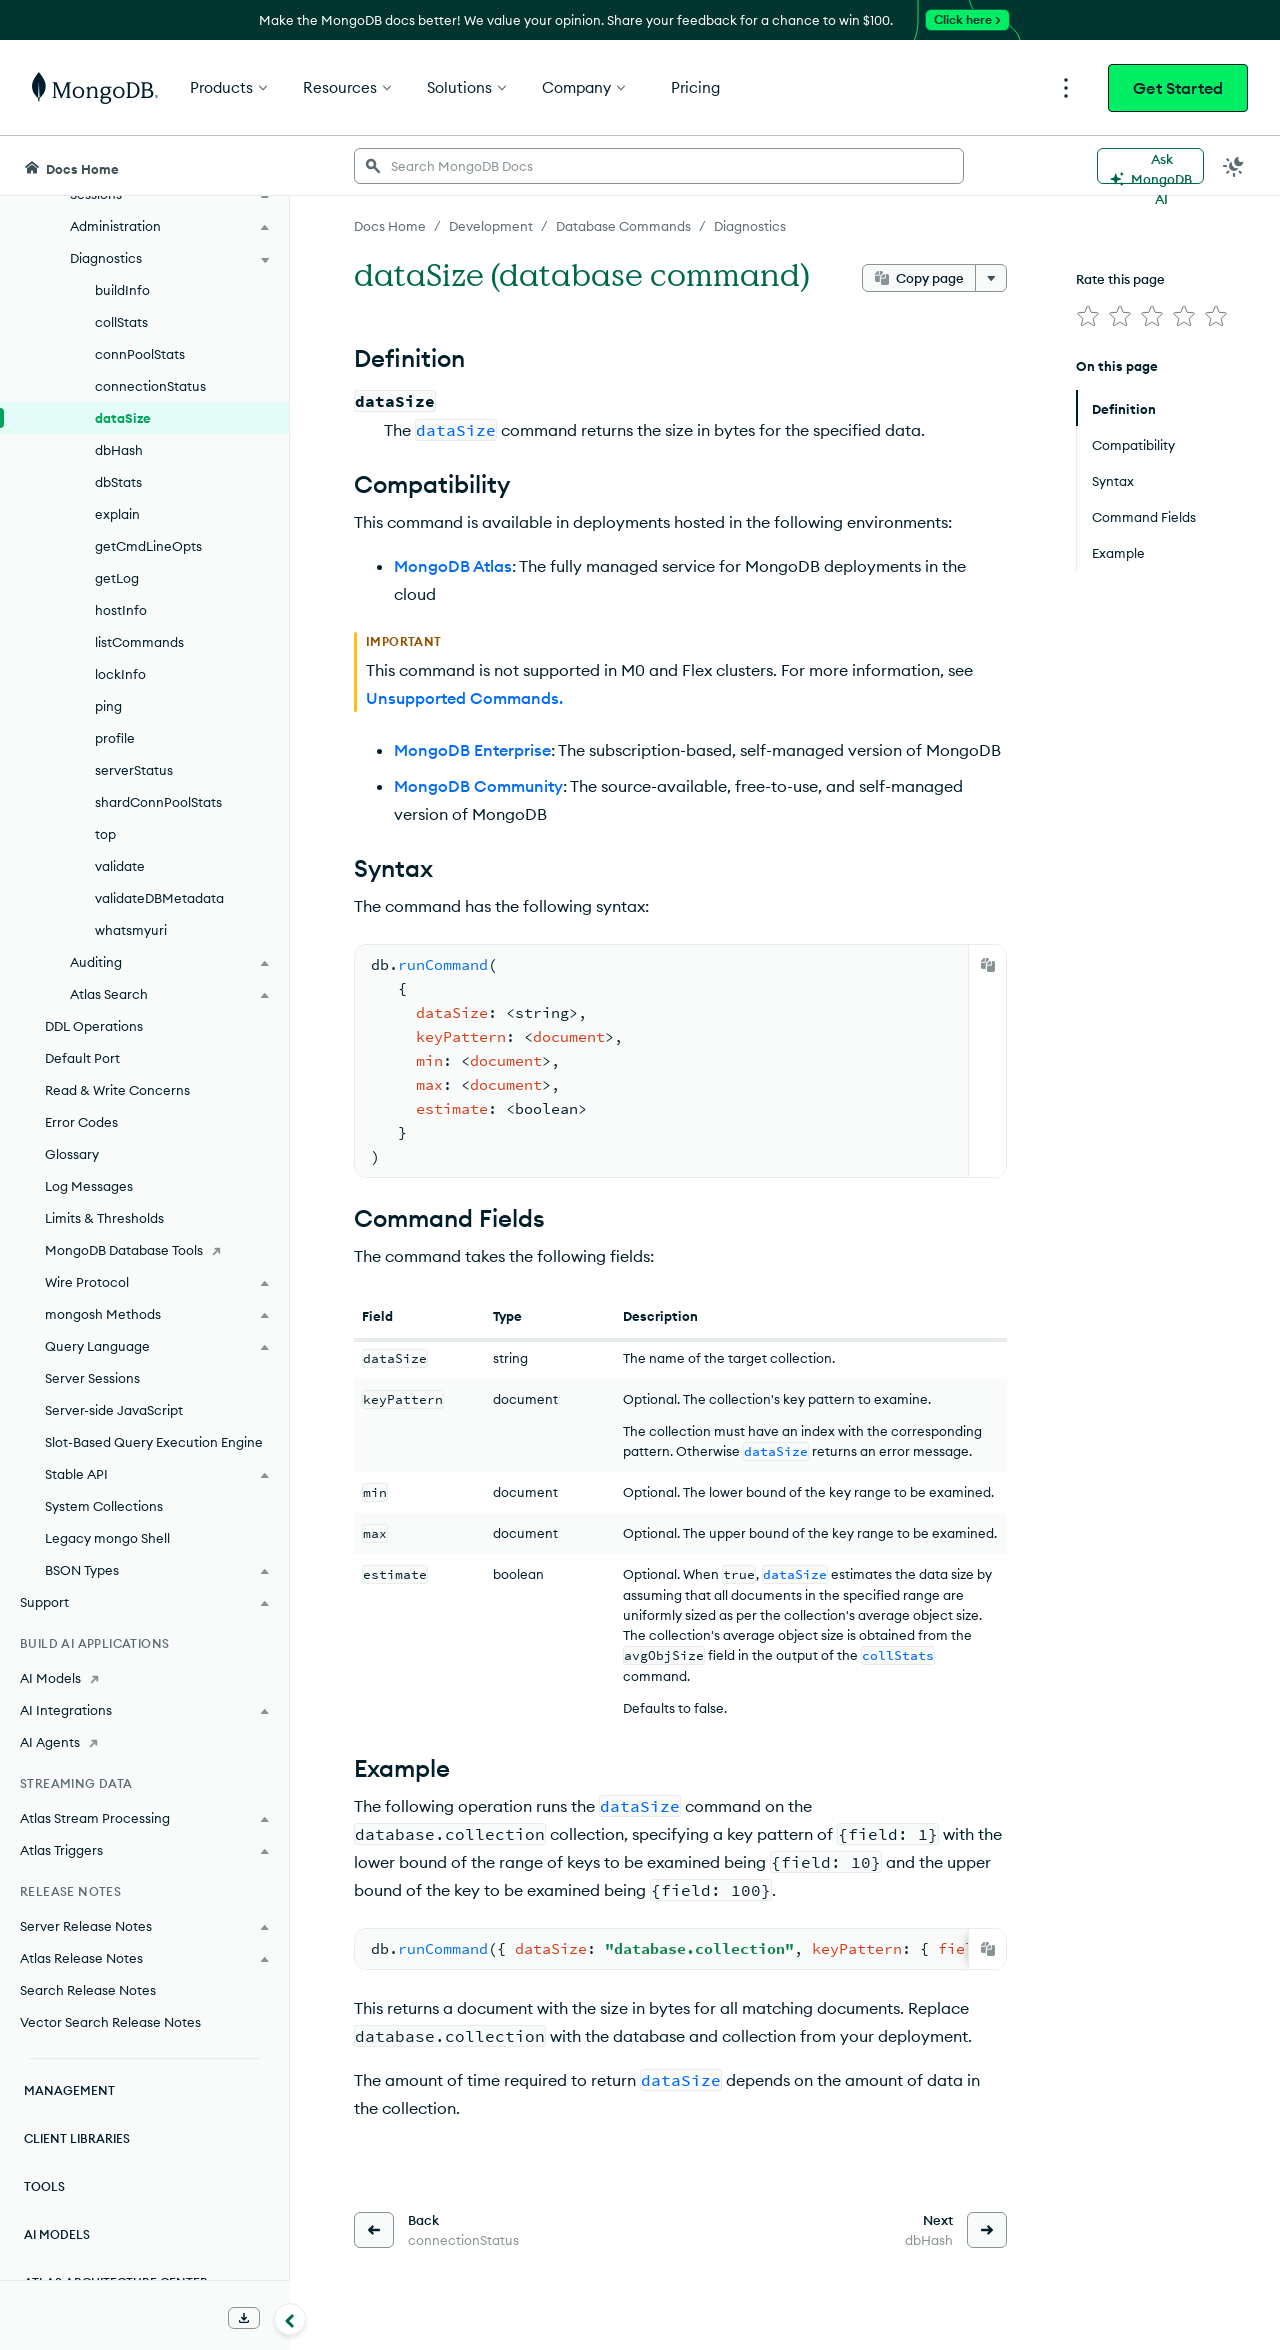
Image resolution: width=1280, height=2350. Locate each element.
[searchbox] (659, 166)
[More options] (991, 278)
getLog (117, 578)
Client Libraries (77, 2138)
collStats (121, 322)
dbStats (118, 482)
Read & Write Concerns (117, 1090)
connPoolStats (140, 354)
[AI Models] (144, 1678)
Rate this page (1120, 279)
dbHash (119, 450)
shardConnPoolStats (158, 802)
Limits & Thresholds (104, 1218)
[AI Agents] (144, 1742)
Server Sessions (92, 1378)
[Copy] (988, 965)
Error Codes (81, 1122)
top (105, 834)
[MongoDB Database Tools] (144, 1250)
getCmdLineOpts (148, 546)
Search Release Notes (88, 1990)
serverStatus (134, 770)
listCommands (139, 642)
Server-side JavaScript (114, 1410)
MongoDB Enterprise (472, 750)
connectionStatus (150, 386)
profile (115, 738)
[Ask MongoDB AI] (1150, 166)
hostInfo (121, 610)
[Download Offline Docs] (244, 2318)
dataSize (123, 418)
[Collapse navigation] (290, 2319)
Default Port (82, 1058)
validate (120, 866)
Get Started (1178, 88)
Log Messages (89, 1186)
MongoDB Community (478, 786)
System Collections (104, 1506)
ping (108, 706)
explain (117, 514)
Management (69, 2090)
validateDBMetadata (159, 898)
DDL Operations (94, 1026)
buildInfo (122, 290)
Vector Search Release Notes (110, 2022)
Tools (44, 2186)
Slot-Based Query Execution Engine (154, 1442)
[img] (1088, 316)
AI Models (57, 2234)
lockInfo (120, 674)
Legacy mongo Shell (107, 1538)
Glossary (72, 1154)
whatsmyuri (131, 930)
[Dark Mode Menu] (1234, 166)
